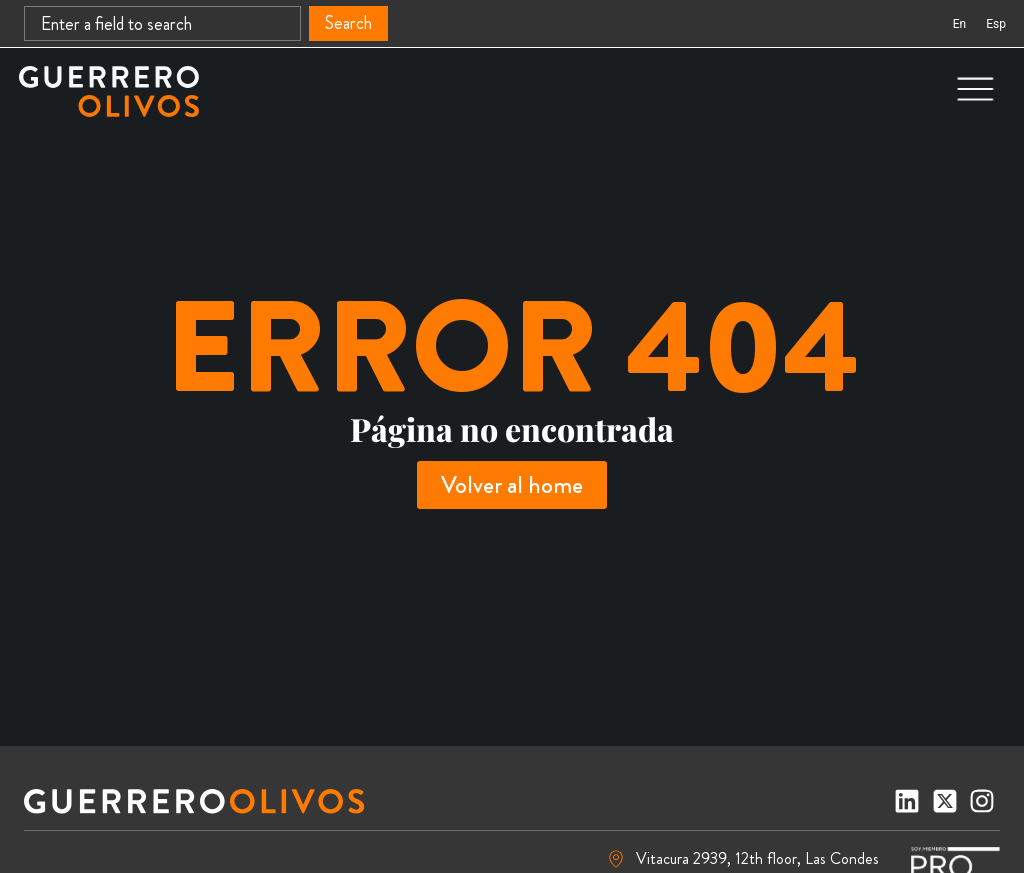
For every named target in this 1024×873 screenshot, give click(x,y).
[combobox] (162, 23)
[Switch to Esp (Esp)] (996, 24)
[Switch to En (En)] (959, 24)
